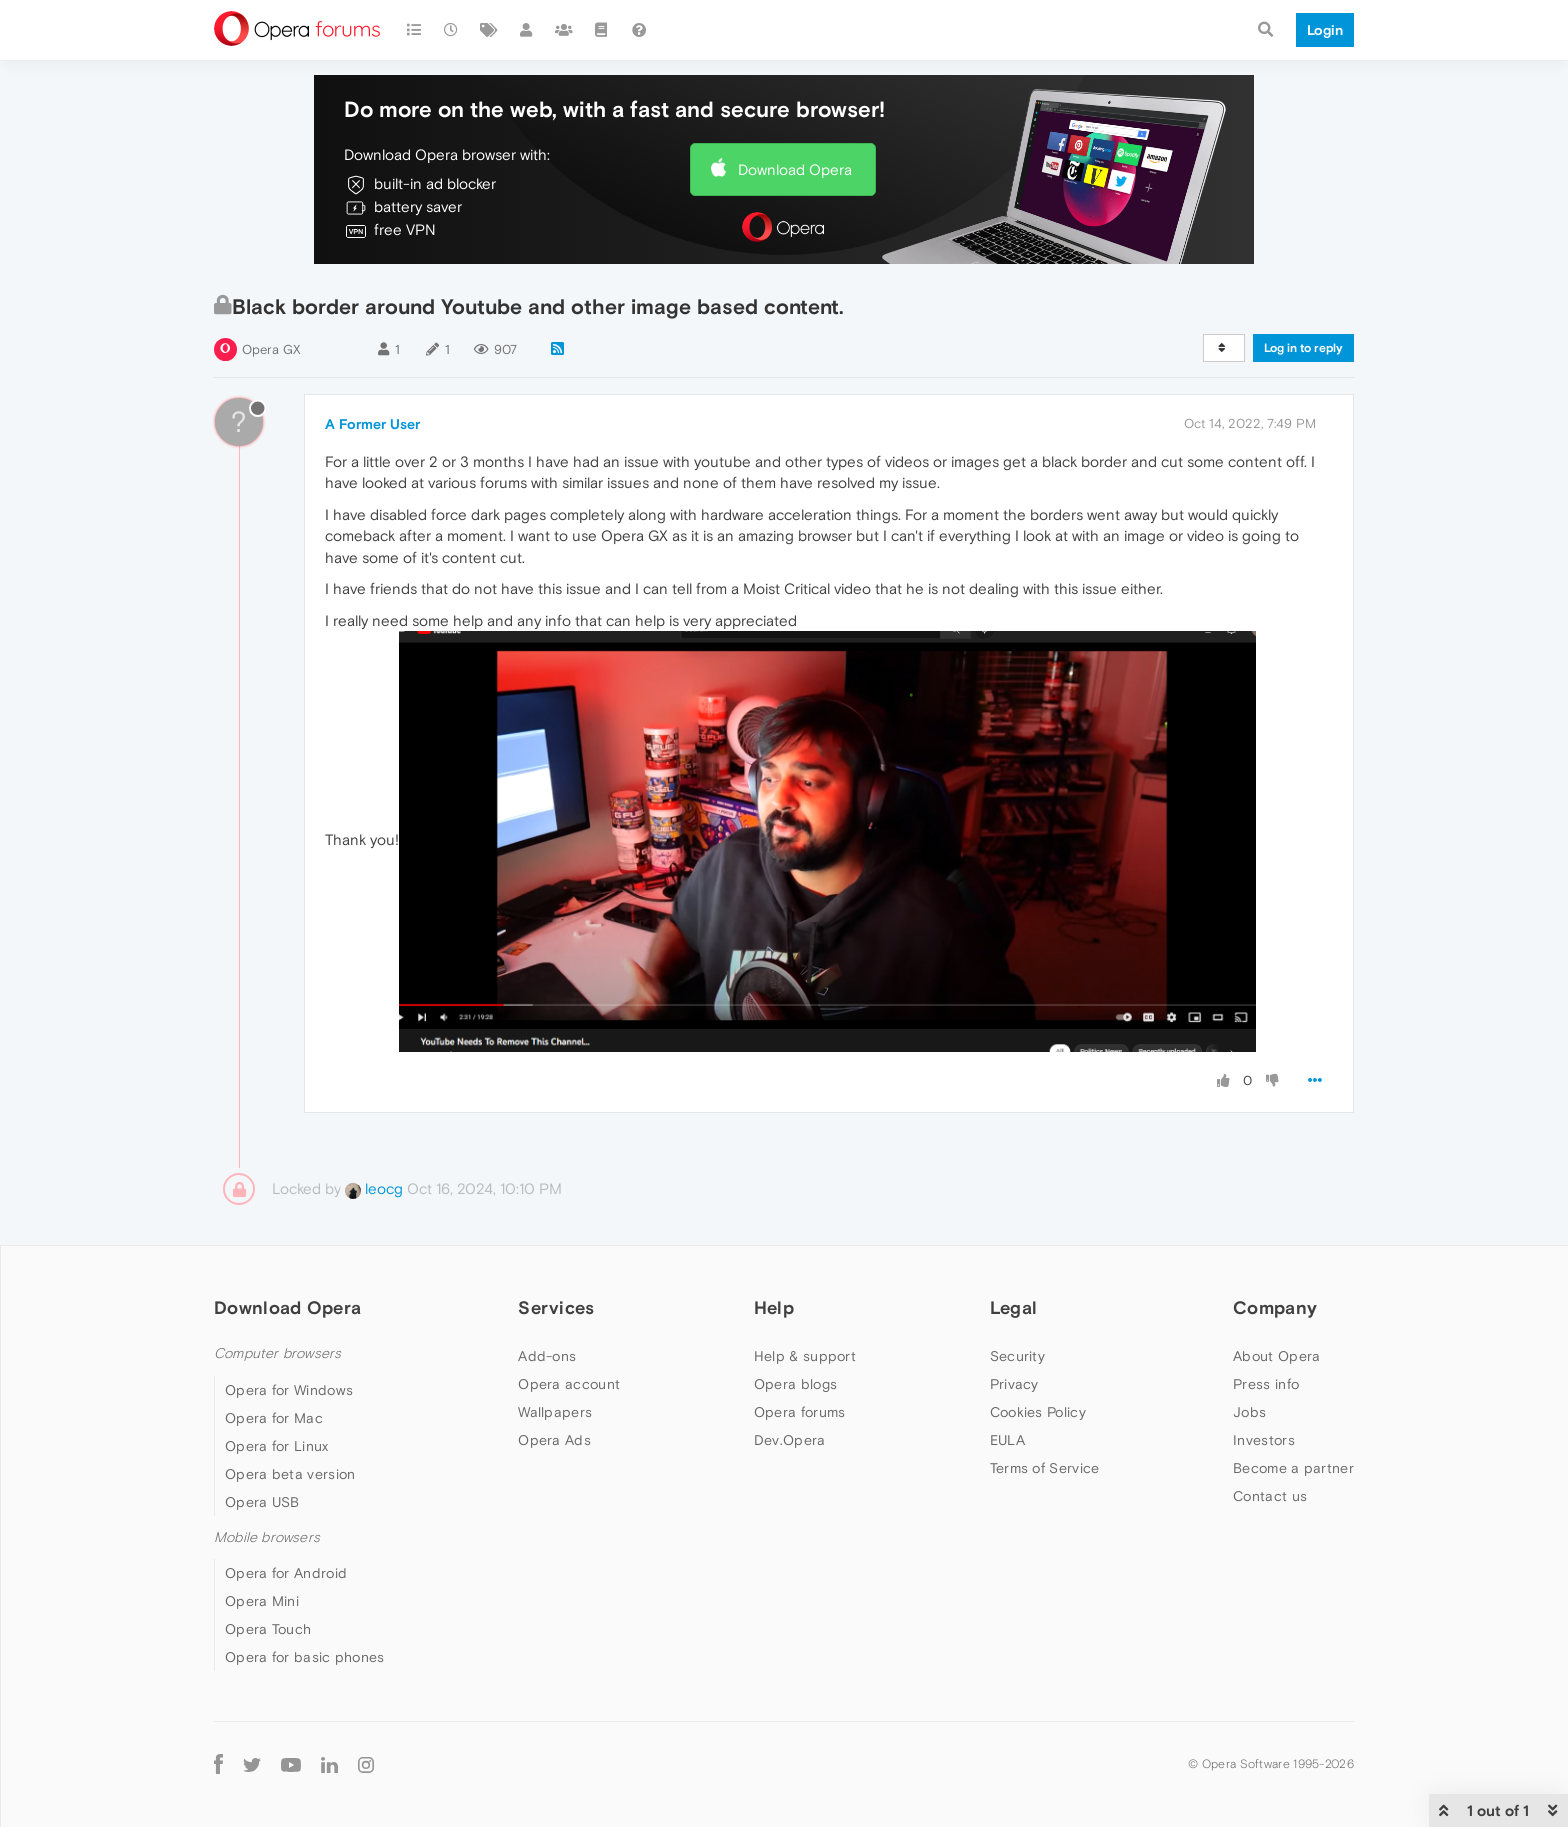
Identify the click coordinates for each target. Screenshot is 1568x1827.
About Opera (1276, 1356)
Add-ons (547, 1356)
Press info (1266, 1384)
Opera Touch (268, 1629)
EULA (1007, 1440)
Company (1275, 1307)
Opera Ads (554, 1440)
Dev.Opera (790, 1440)
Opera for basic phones (305, 1657)
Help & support (805, 1356)
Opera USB (262, 1502)
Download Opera (795, 169)
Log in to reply (1303, 348)
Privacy (1014, 1384)
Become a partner (1293, 1468)
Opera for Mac (274, 1418)
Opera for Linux (277, 1446)
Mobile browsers (267, 1537)
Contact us (1270, 1496)
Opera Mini (262, 1601)
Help (774, 1307)
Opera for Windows (289, 1390)
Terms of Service (1045, 1468)
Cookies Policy (1038, 1412)
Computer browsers (277, 1353)
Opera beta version (290, 1474)
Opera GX (271, 349)
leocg (374, 1188)
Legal (1014, 1307)
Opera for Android (286, 1573)
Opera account (569, 1384)
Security (1017, 1356)
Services (556, 1307)
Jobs (1249, 1412)
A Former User (372, 424)
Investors (1264, 1440)
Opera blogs (795, 1384)
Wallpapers (555, 1412)
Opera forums (800, 1412)
